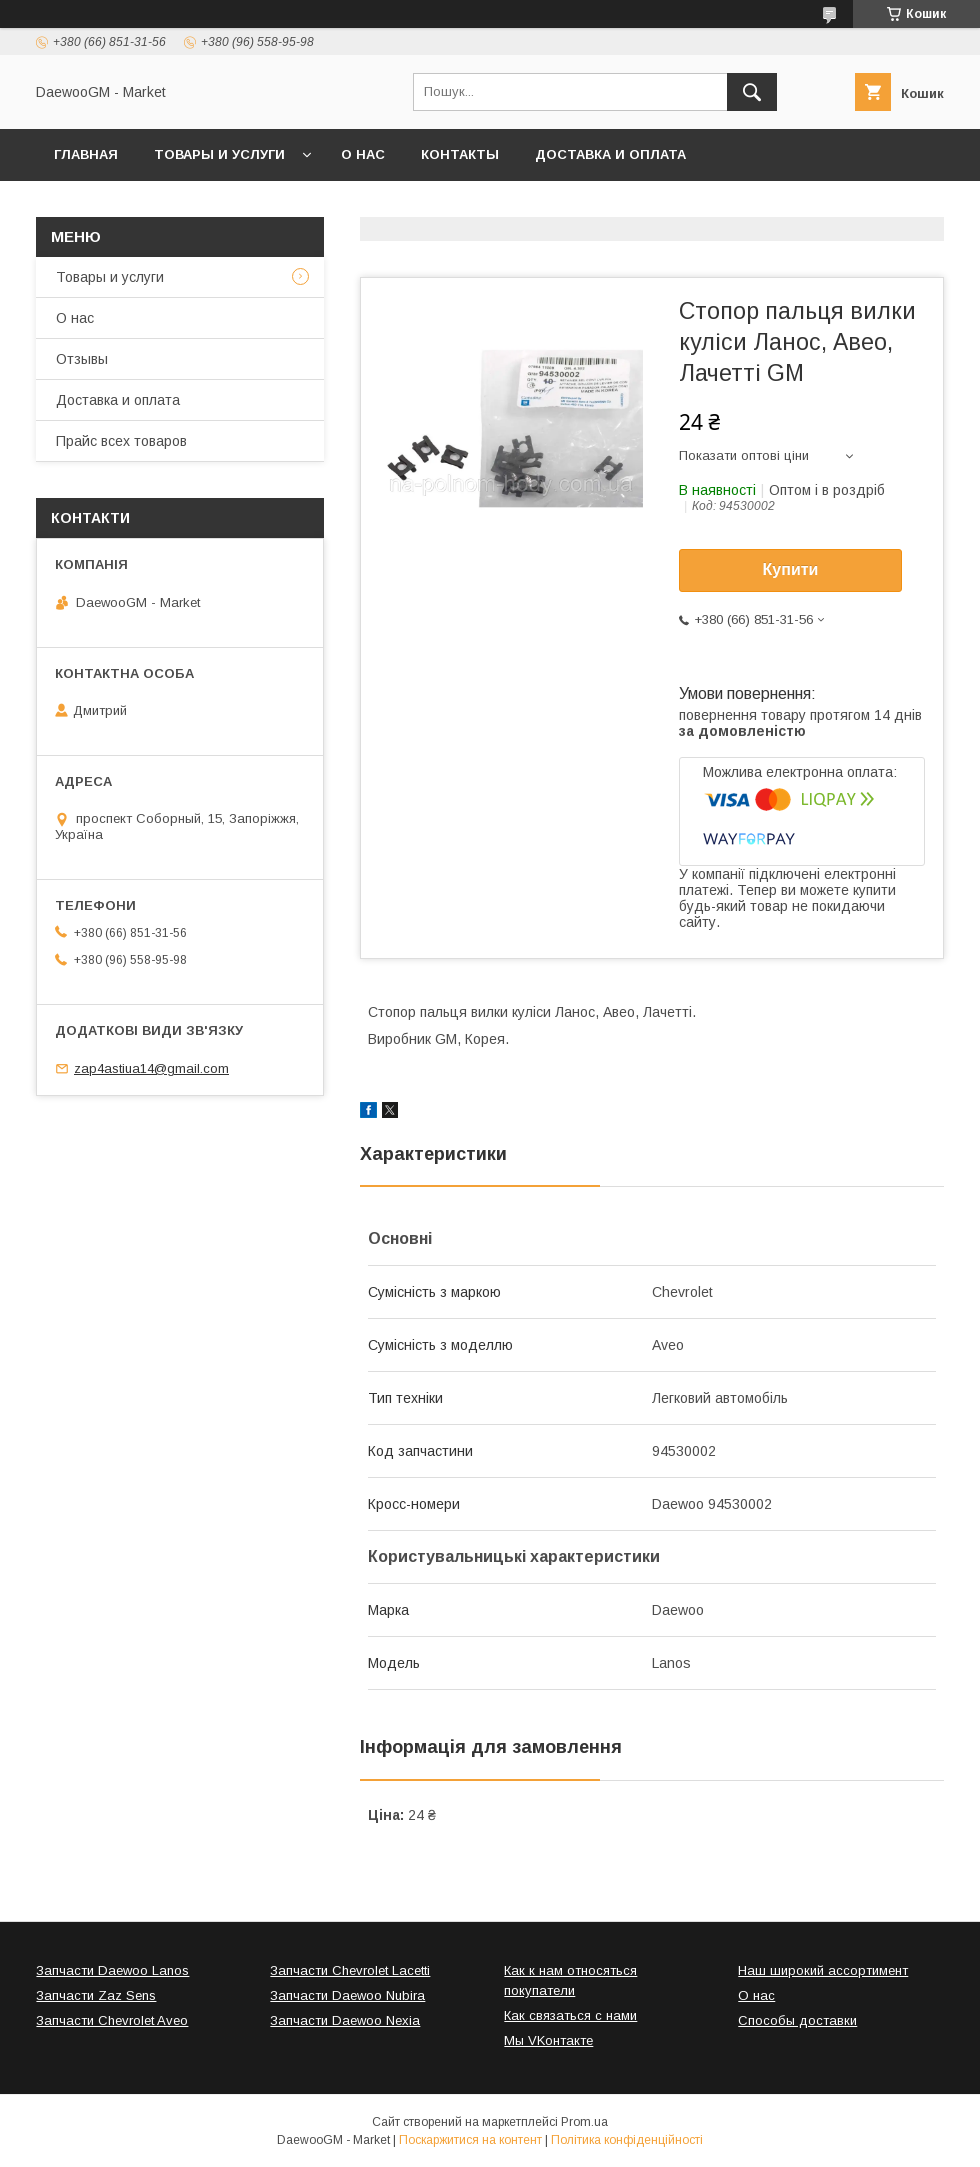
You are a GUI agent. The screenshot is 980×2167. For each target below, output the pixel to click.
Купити (791, 569)
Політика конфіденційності (627, 2140)
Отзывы (82, 359)
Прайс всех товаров (121, 441)
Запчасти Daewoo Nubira (347, 1995)
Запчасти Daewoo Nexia (345, 2020)
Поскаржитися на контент (470, 2140)
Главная (86, 154)
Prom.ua (584, 2122)
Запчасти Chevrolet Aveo (112, 2020)
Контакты (460, 154)
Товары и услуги (219, 154)
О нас (363, 154)
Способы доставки (797, 2020)
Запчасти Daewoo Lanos (112, 1970)
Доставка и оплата (610, 154)
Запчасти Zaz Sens (96, 1995)
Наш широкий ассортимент (823, 1970)
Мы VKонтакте (548, 2040)
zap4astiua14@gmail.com (151, 1068)
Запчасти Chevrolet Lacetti (350, 1970)
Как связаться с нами (570, 2015)
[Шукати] (752, 92)
